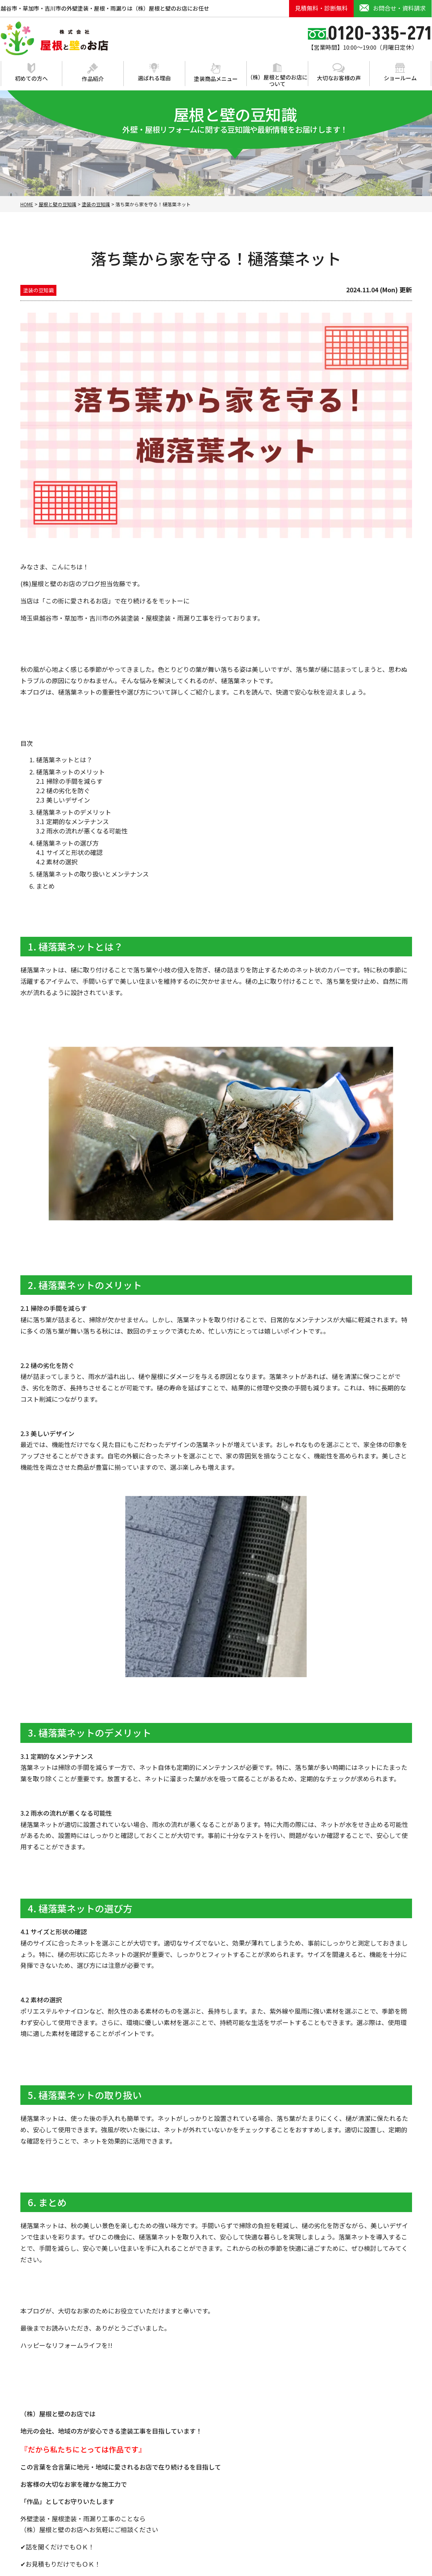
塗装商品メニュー (216, 73)
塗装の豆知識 (38, 290)
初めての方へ (31, 72)
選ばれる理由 (154, 72)
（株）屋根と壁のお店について (277, 75)
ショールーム (400, 72)
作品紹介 (93, 73)
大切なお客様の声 (339, 72)
